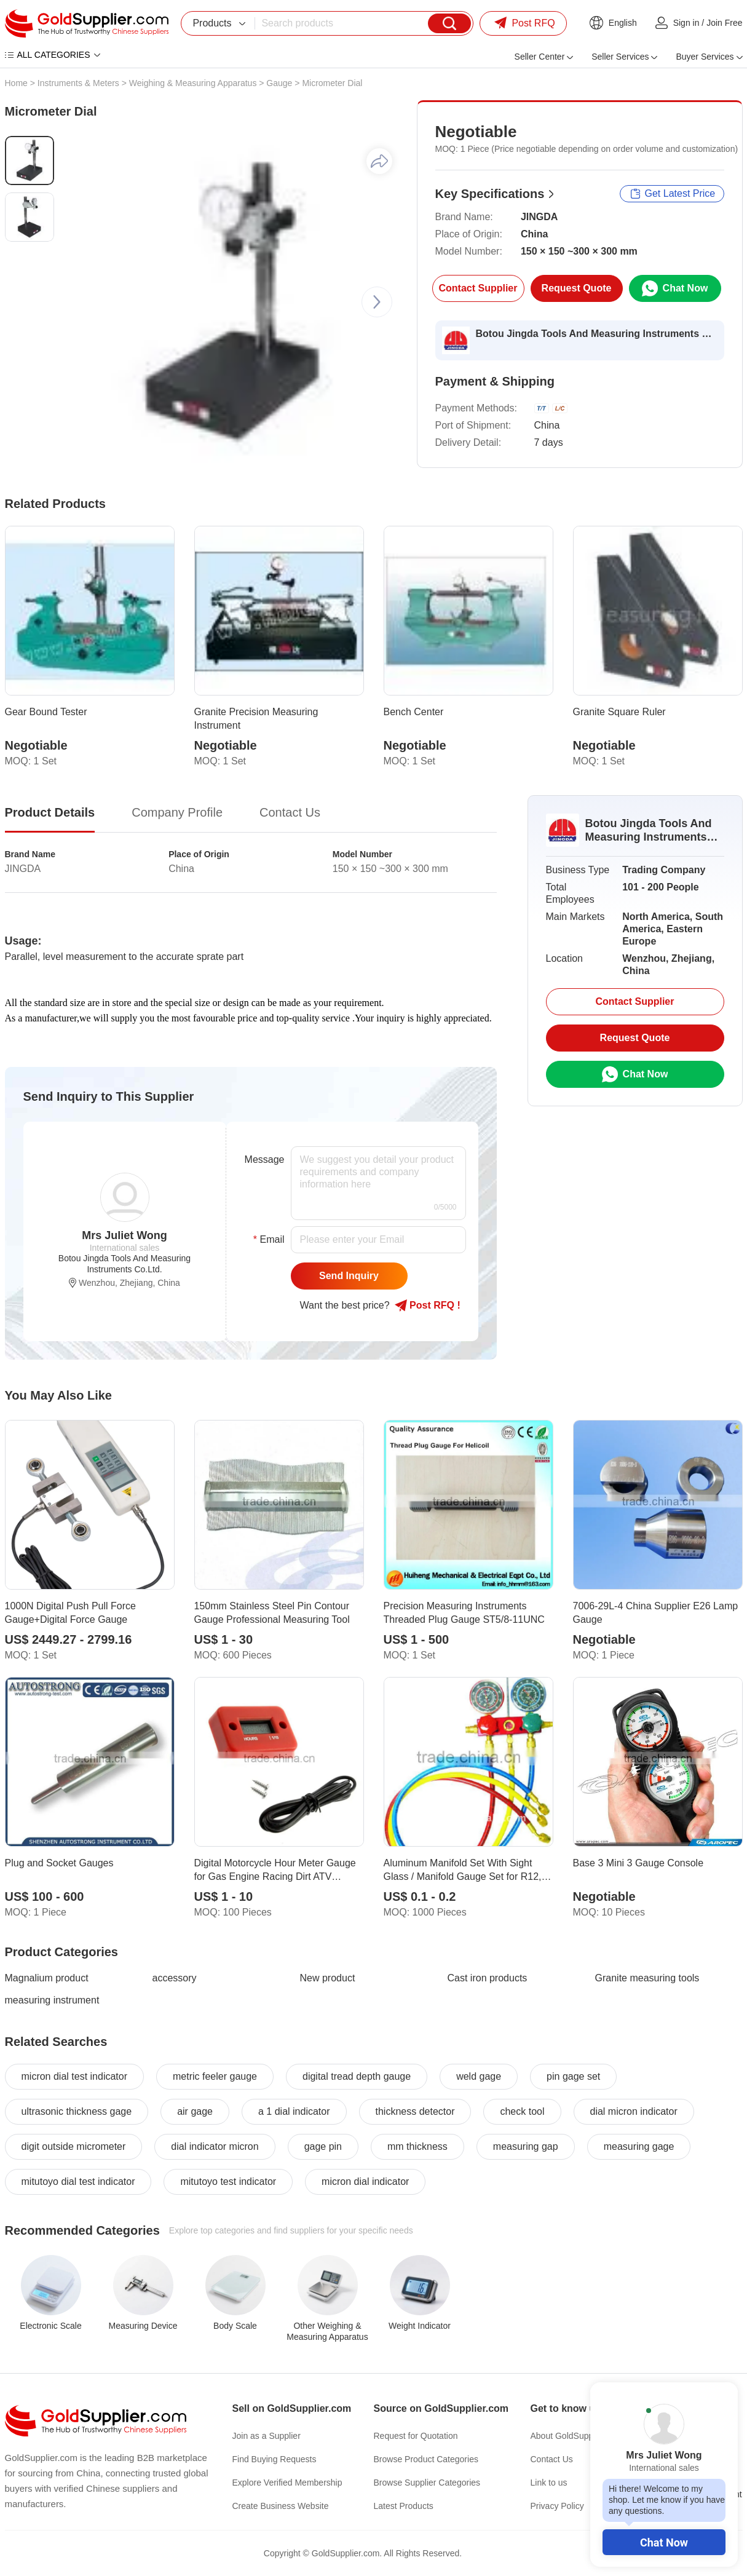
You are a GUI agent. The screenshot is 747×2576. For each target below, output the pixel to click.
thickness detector (415, 2111)
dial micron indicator (634, 2111)
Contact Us (552, 2459)
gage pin (323, 2146)
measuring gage (639, 2146)
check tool (522, 2111)
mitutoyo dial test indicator (78, 2181)
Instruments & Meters (78, 83)
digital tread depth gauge (356, 2076)
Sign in (686, 23)
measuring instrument (52, 2000)
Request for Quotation (416, 2436)
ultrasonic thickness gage (77, 2111)
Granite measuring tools (647, 1978)
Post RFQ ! (427, 1305)
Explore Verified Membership (287, 2482)
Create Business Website (280, 2506)
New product (327, 1978)
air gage (195, 2111)
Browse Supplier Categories (427, 2482)
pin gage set (573, 2076)
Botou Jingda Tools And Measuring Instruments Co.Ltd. (596, 333)
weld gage (478, 2076)
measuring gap (525, 2146)
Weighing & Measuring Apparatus (193, 83)
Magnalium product (47, 1978)
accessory (174, 1978)
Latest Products (403, 2506)
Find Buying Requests (274, 2459)
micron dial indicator (365, 2181)
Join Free (724, 23)
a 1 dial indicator (294, 2111)
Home (16, 83)
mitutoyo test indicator (228, 2181)
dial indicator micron (214, 2146)
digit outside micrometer (74, 2146)
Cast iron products (488, 1978)
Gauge (279, 83)
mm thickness (417, 2146)
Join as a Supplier (266, 2436)
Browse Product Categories (426, 2459)
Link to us (549, 2482)
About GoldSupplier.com (577, 2436)
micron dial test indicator (75, 2076)
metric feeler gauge (215, 2076)
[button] (377, 302)
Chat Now (664, 2542)
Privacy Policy (557, 2506)
